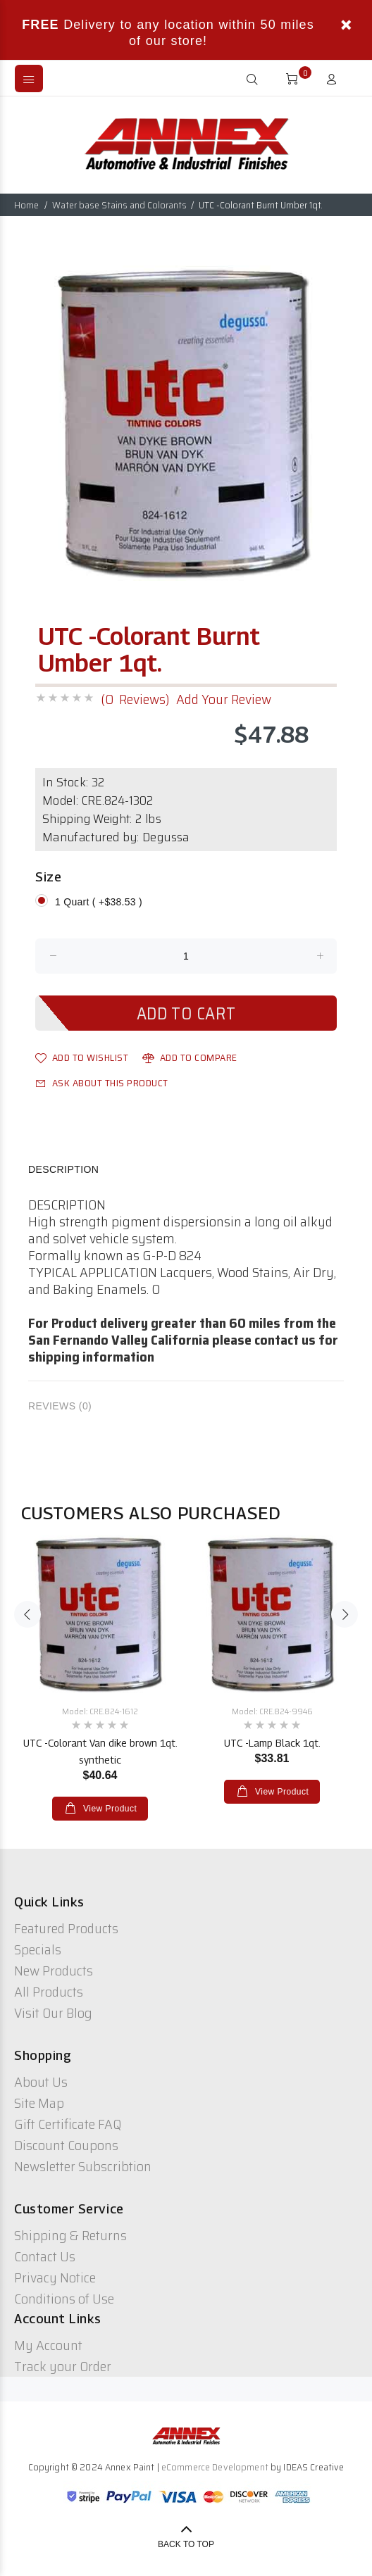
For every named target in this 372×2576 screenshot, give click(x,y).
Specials (37, 1949)
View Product (108, 1809)
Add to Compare (189, 1057)
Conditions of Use (64, 2298)
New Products (53, 1970)
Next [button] (344, 1614)
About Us (41, 2081)
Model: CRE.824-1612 (100, 1711)
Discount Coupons (66, 2145)
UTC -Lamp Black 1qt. (272, 1743)
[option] (186, 423)
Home (26, 205)
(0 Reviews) (135, 699)
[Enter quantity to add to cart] (186, 956)
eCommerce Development (214, 2467)
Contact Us (44, 2256)
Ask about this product (101, 1083)
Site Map (39, 2102)
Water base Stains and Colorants (119, 205)
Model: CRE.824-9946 (272, 1711)
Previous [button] (27, 1614)
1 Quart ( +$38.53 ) (98, 901)
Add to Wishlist (81, 1057)
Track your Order (62, 2366)
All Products (48, 1991)
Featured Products (66, 1928)
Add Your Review (223, 699)
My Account (48, 2345)
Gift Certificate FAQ (67, 2124)
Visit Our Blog (53, 2012)
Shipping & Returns (70, 2235)
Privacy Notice (55, 2277)
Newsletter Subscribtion (82, 2166)
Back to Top (186, 2544)
